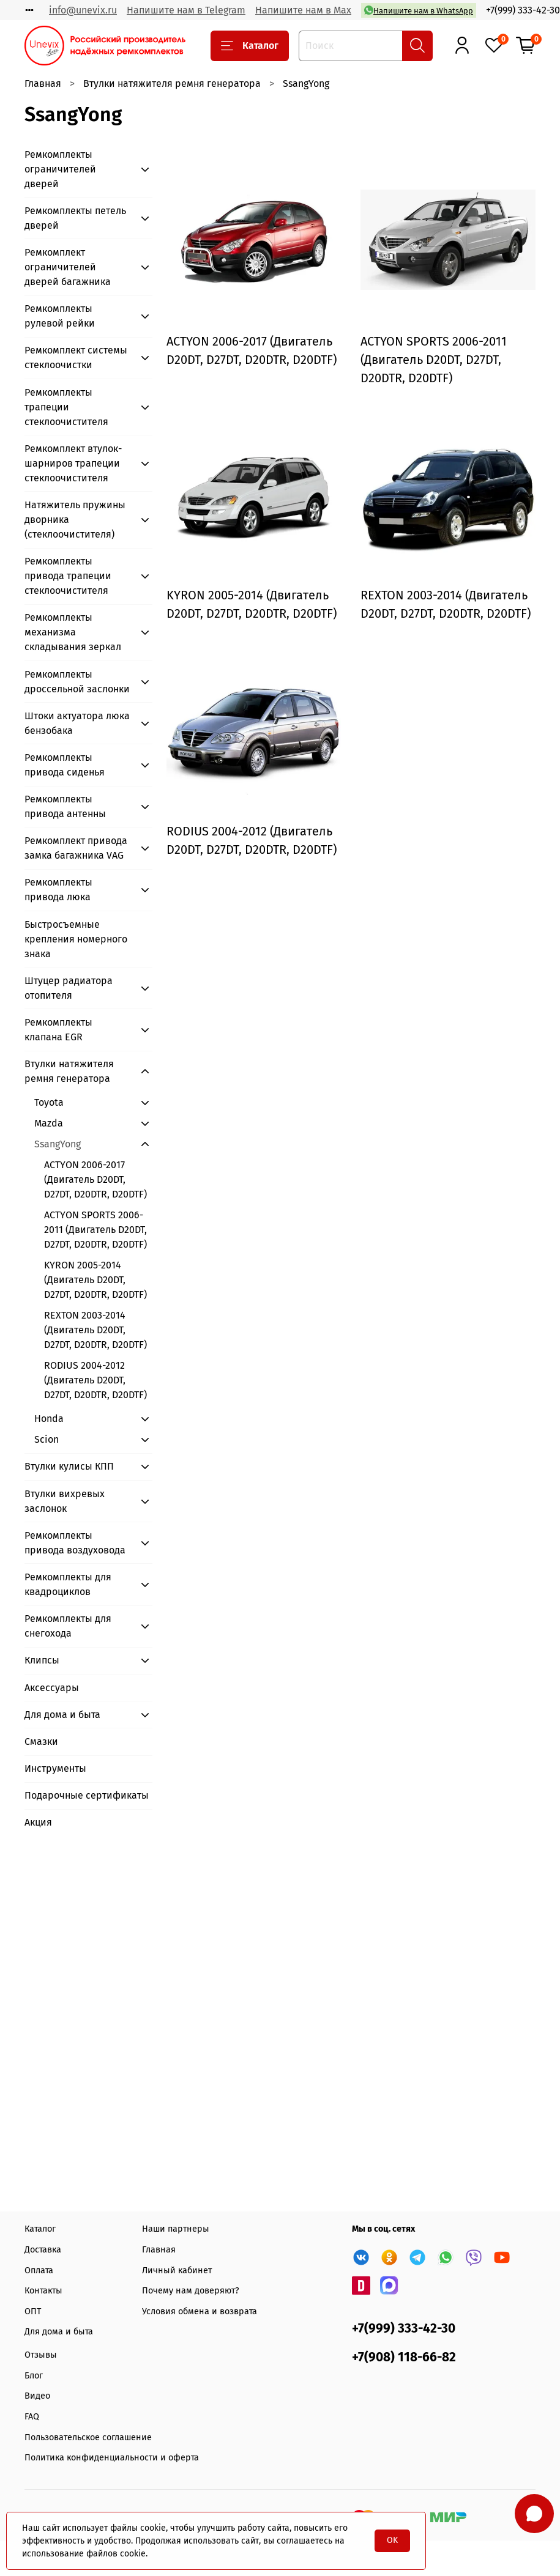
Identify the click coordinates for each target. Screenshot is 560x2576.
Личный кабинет (177, 2270)
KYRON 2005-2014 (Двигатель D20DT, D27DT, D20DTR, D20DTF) (95, 1279)
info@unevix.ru (83, 10)
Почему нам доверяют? (190, 2290)
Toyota (49, 1102)
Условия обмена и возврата (199, 2311)
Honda (49, 1418)
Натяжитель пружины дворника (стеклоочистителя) (74, 519)
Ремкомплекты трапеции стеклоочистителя (66, 407)
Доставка (42, 2250)
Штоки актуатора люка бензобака (77, 723)
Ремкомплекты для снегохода (67, 1626)
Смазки (41, 1741)
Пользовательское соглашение (88, 2437)
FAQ (31, 2416)
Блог (33, 2376)
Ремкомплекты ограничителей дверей (60, 169)
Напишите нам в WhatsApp (418, 10)
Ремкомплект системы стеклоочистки (75, 357)
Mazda (48, 1123)
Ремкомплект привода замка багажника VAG (75, 848)
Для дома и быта (62, 1714)
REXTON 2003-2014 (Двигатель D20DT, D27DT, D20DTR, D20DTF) (95, 1329)
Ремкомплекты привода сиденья (64, 765)
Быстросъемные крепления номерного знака (75, 939)
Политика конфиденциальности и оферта (111, 2457)
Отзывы (40, 2355)
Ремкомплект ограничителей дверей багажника (67, 266)
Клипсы (41, 1660)
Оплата (38, 2270)
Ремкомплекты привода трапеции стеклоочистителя (67, 575)
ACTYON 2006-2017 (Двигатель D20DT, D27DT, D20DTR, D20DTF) (95, 1179)
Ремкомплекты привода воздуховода (74, 1543)
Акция (38, 1822)
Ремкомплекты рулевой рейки (59, 316)
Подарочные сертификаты (86, 1795)
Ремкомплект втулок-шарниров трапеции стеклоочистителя (73, 463)
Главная (42, 83)
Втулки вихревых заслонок (64, 1501)
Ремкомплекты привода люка (58, 889)
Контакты (43, 2290)
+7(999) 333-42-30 (523, 10)
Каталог (249, 46)
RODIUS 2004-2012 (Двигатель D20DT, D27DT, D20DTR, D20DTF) (95, 1380)
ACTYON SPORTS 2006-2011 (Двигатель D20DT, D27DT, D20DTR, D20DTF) (95, 1229)
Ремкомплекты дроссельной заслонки (77, 681)
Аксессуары (51, 1687)
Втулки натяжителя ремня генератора (172, 83)
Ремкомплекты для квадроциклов (67, 1584)
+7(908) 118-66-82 (404, 2357)
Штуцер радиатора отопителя (68, 988)
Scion (46, 1439)
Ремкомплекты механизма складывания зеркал (72, 632)
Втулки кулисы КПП (69, 1466)
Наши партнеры (175, 2229)
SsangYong (57, 1144)
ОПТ (32, 2311)
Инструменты (55, 1768)
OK (392, 2540)
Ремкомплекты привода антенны (65, 806)
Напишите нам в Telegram (186, 10)
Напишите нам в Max (303, 10)
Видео (37, 2396)
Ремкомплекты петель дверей (75, 218)
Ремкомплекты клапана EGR (58, 1029)
